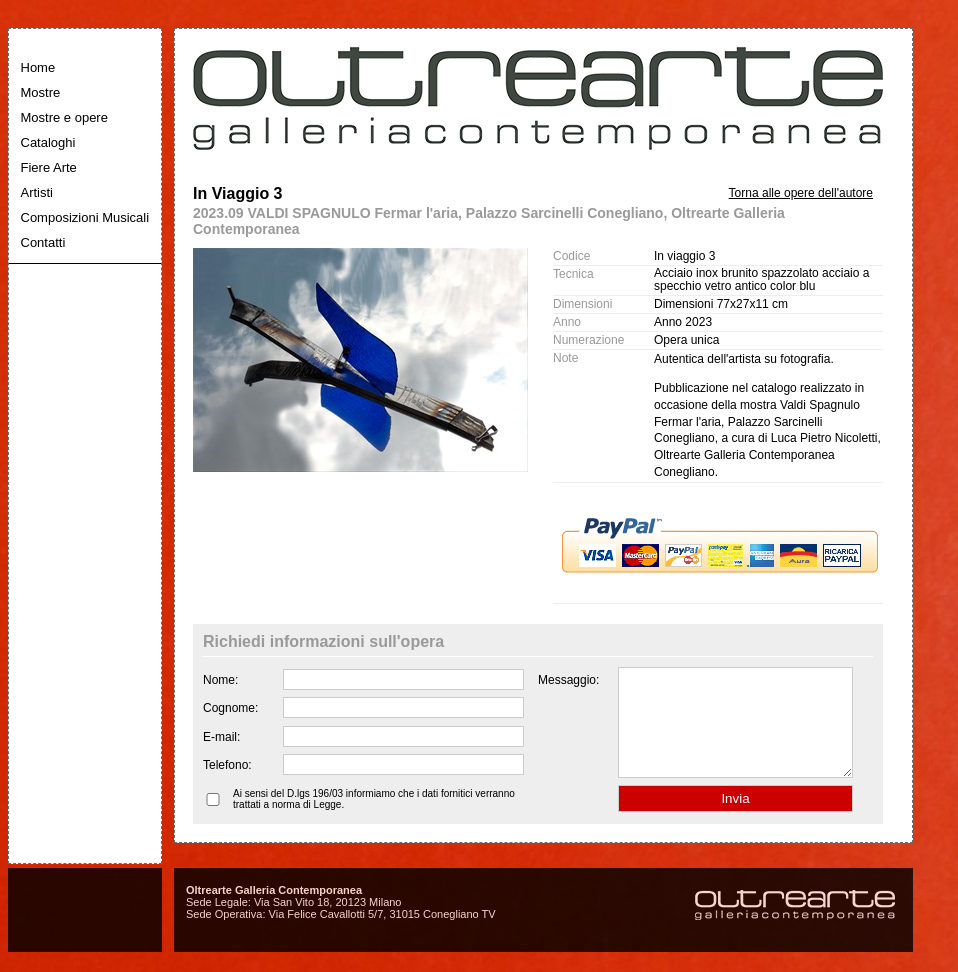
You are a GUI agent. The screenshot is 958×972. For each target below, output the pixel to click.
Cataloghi (48, 142)
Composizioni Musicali (85, 217)
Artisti (37, 192)
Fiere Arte (49, 167)
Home (38, 67)
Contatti (43, 242)
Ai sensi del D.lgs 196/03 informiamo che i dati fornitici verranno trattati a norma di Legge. (374, 820)
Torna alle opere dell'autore (801, 193)
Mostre (41, 92)
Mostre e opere (64, 117)
